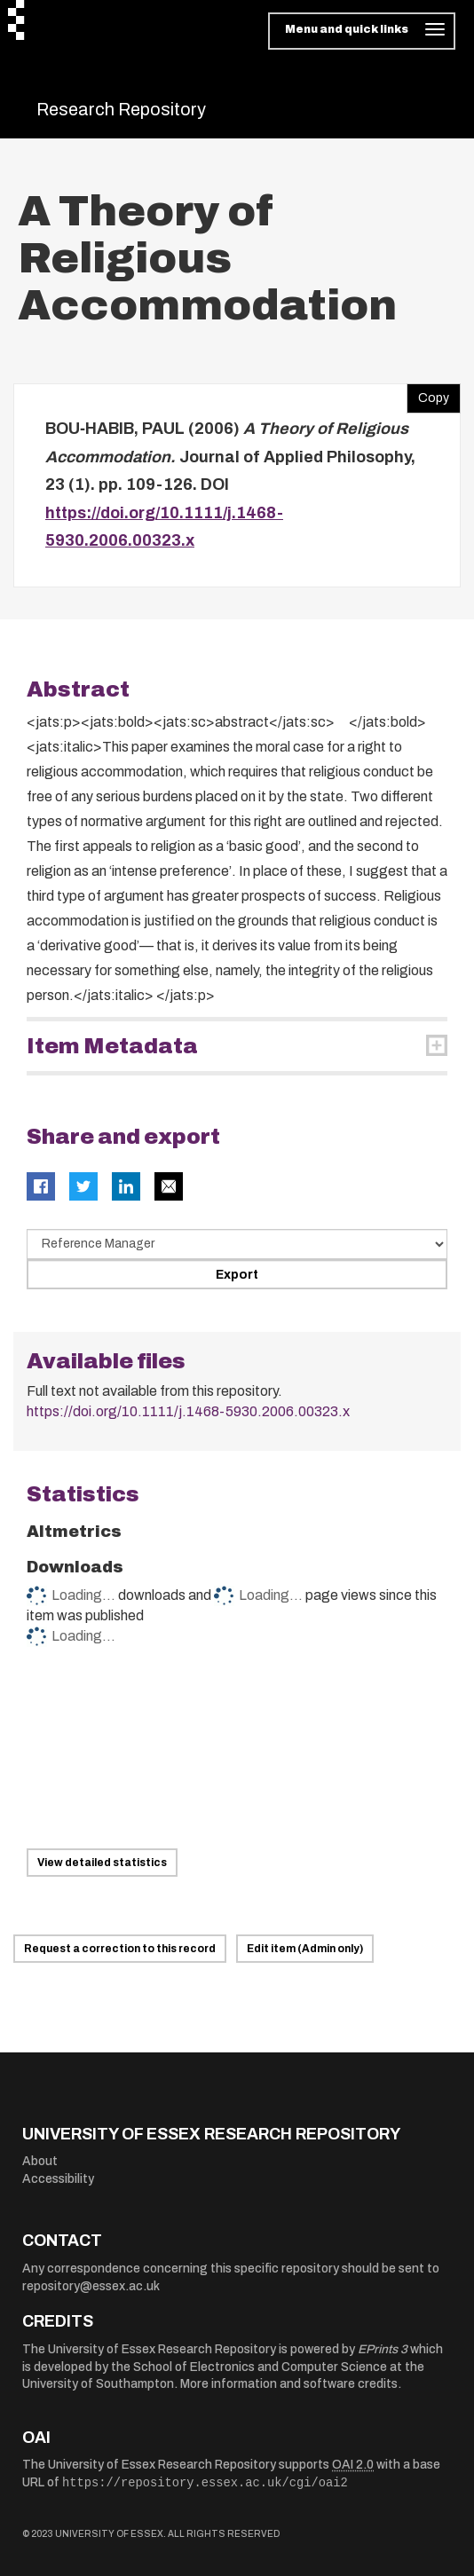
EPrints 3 (382, 2349)
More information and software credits (289, 2384)
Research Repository (121, 109)
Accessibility (58, 2179)
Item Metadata (112, 1046)
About (40, 2161)
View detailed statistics (102, 1862)
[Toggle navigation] (361, 31)
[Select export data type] (237, 1244)
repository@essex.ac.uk (91, 2286)
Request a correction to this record (120, 1948)
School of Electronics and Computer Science (260, 2367)
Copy (428, 394)
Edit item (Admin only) (305, 1948)
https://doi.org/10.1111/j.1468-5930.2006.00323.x (188, 1411)
